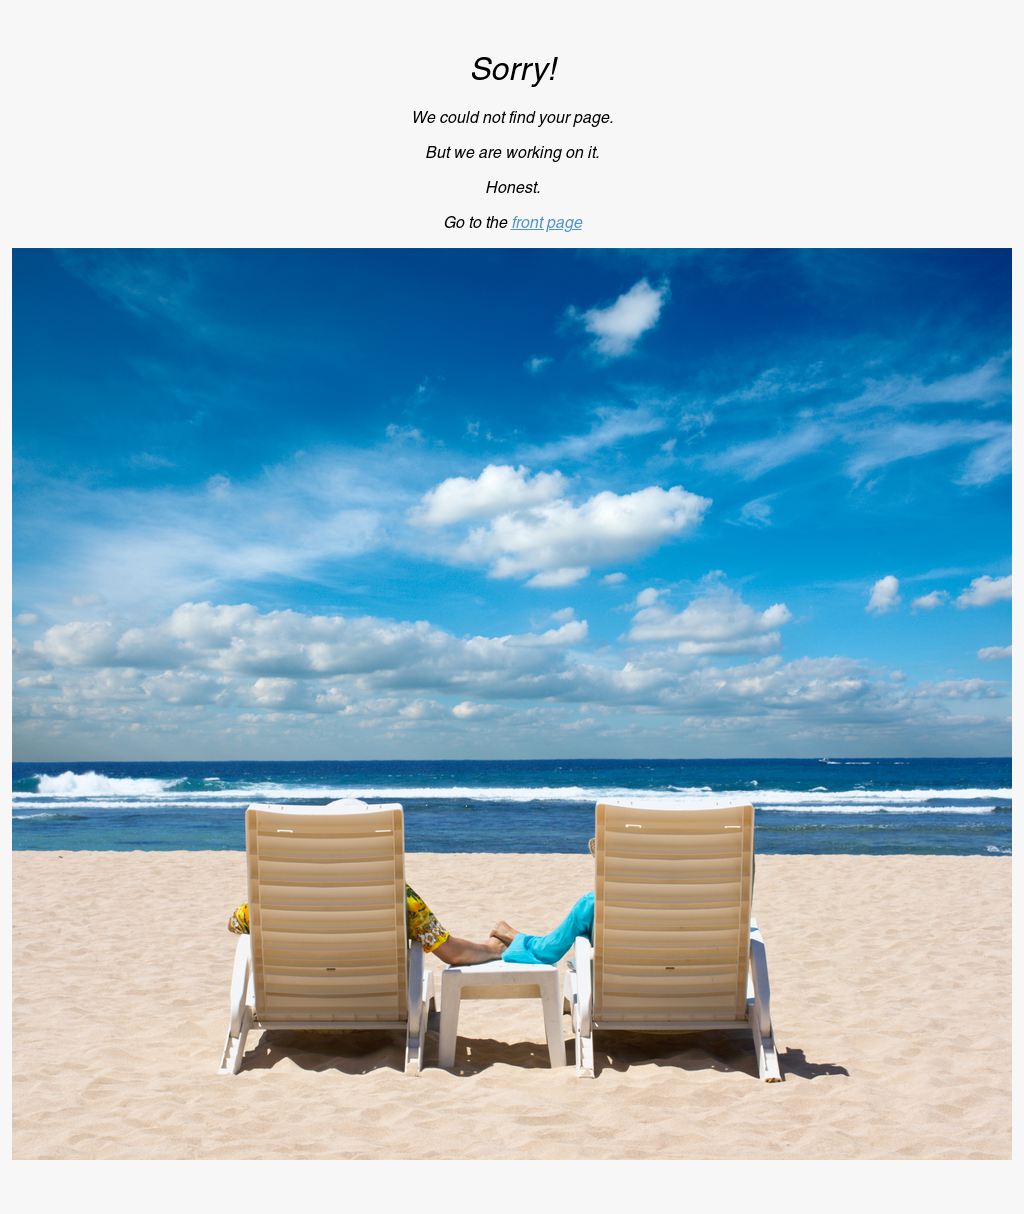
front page (546, 222)
